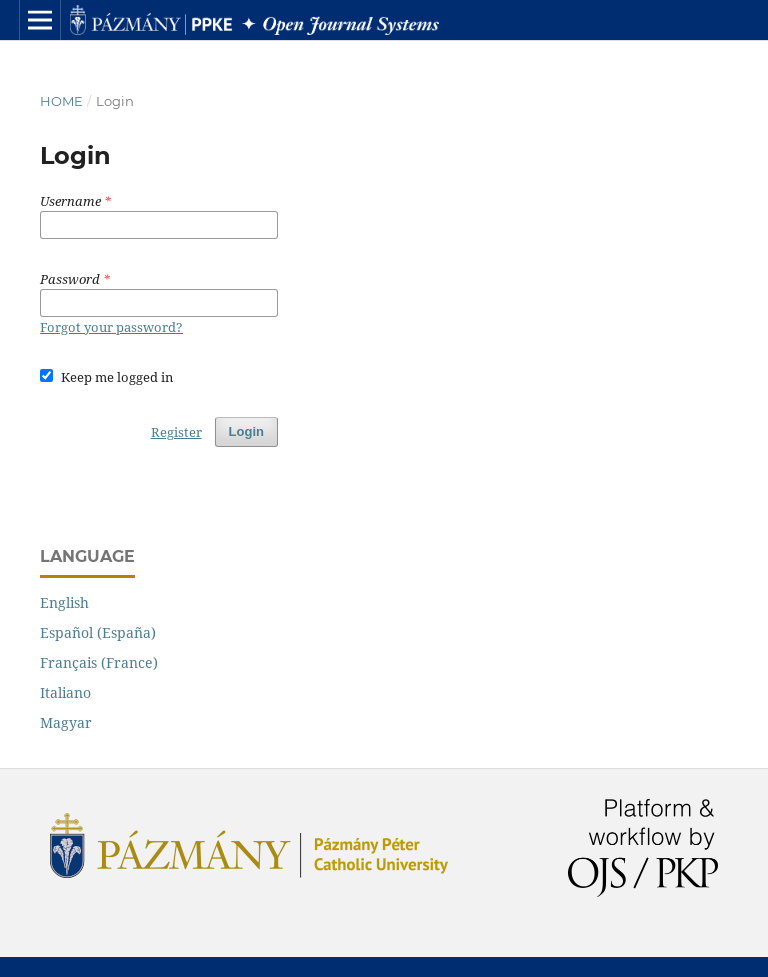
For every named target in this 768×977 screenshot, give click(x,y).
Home (61, 101)
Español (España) (98, 632)
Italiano (65, 692)
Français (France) (99, 662)
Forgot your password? (111, 327)
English (64, 602)
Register (176, 432)
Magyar (66, 722)
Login (246, 431)
